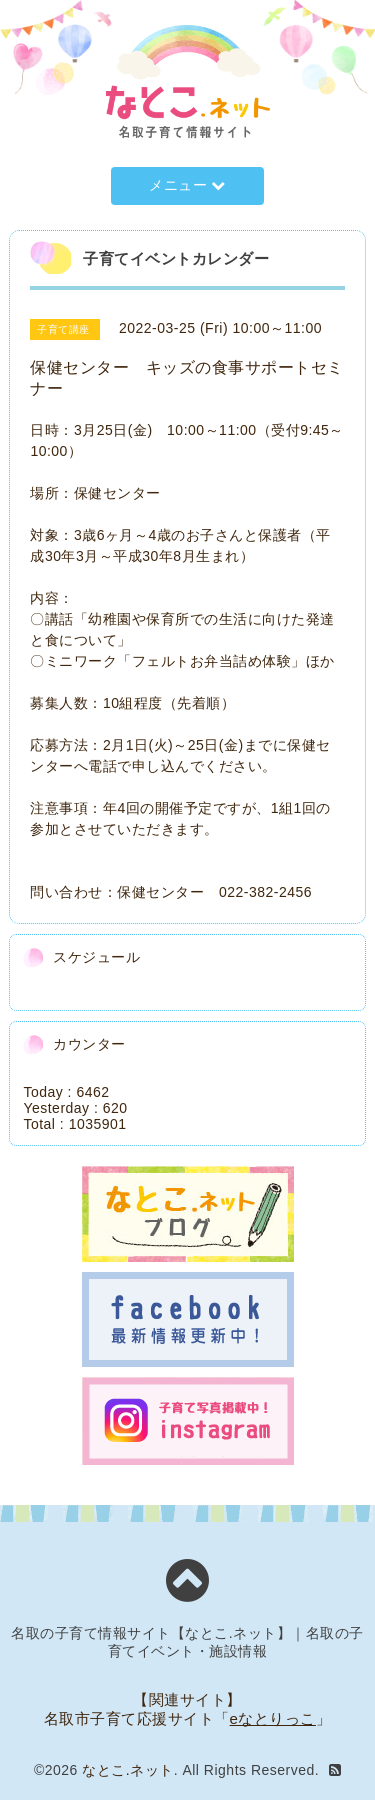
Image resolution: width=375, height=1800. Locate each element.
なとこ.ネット (127, 1770)
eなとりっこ (273, 1718)
